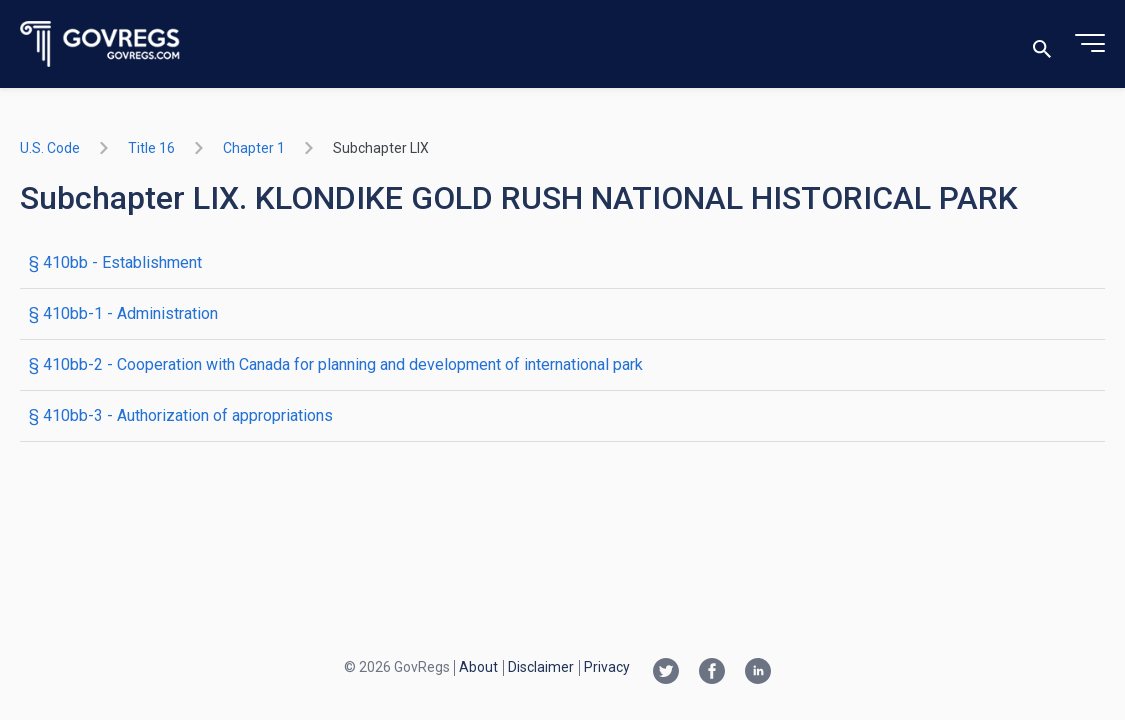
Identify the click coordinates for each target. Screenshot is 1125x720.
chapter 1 (254, 148)
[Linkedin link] (758, 673)
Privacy (607, 667)
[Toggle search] (1042, 44)
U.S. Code (50, 148)
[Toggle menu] (1090, 44)
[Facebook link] (712, 673)
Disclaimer (541, 667)
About (478, 667)
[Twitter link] (666, 673)
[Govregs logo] (100, 44)
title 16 (151, 148)
